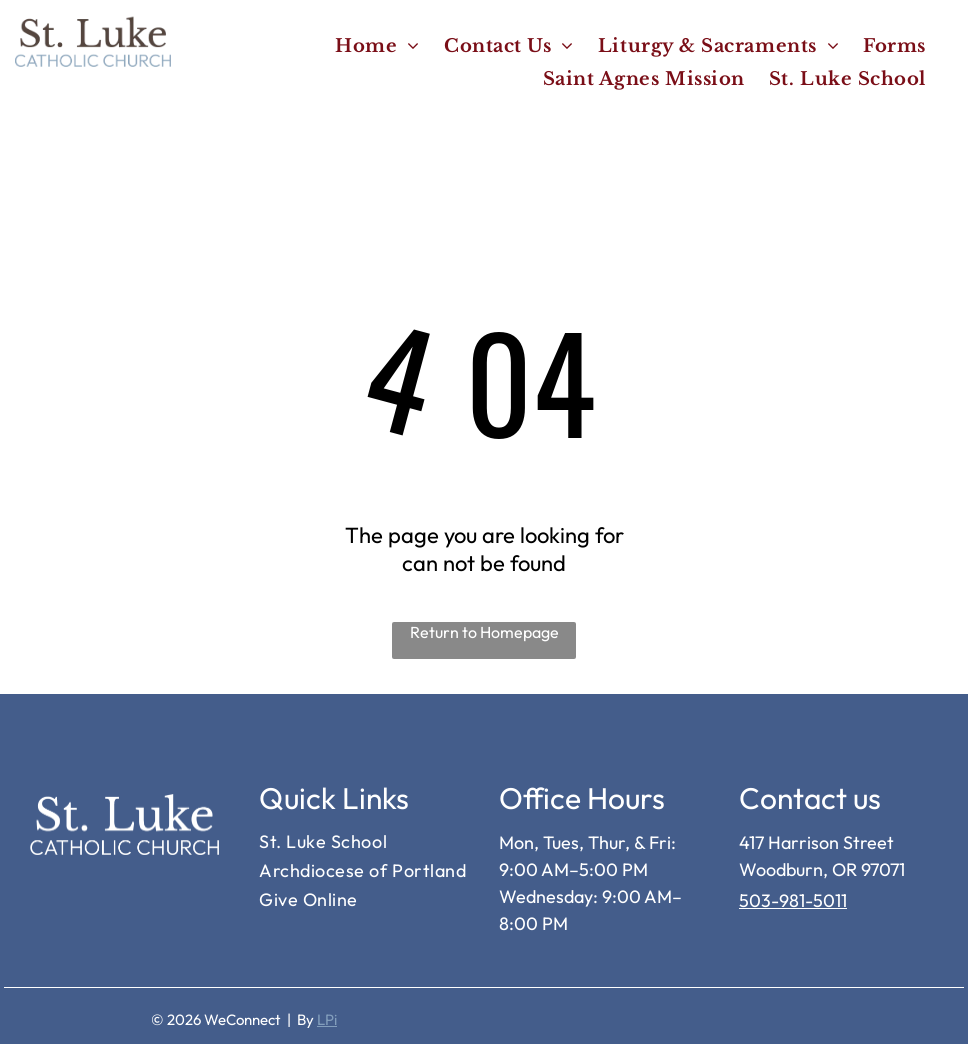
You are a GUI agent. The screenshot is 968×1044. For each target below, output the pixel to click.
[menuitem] (377, 45)
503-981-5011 (793, 900)
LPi (327, 1019)
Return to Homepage (484, 632)
